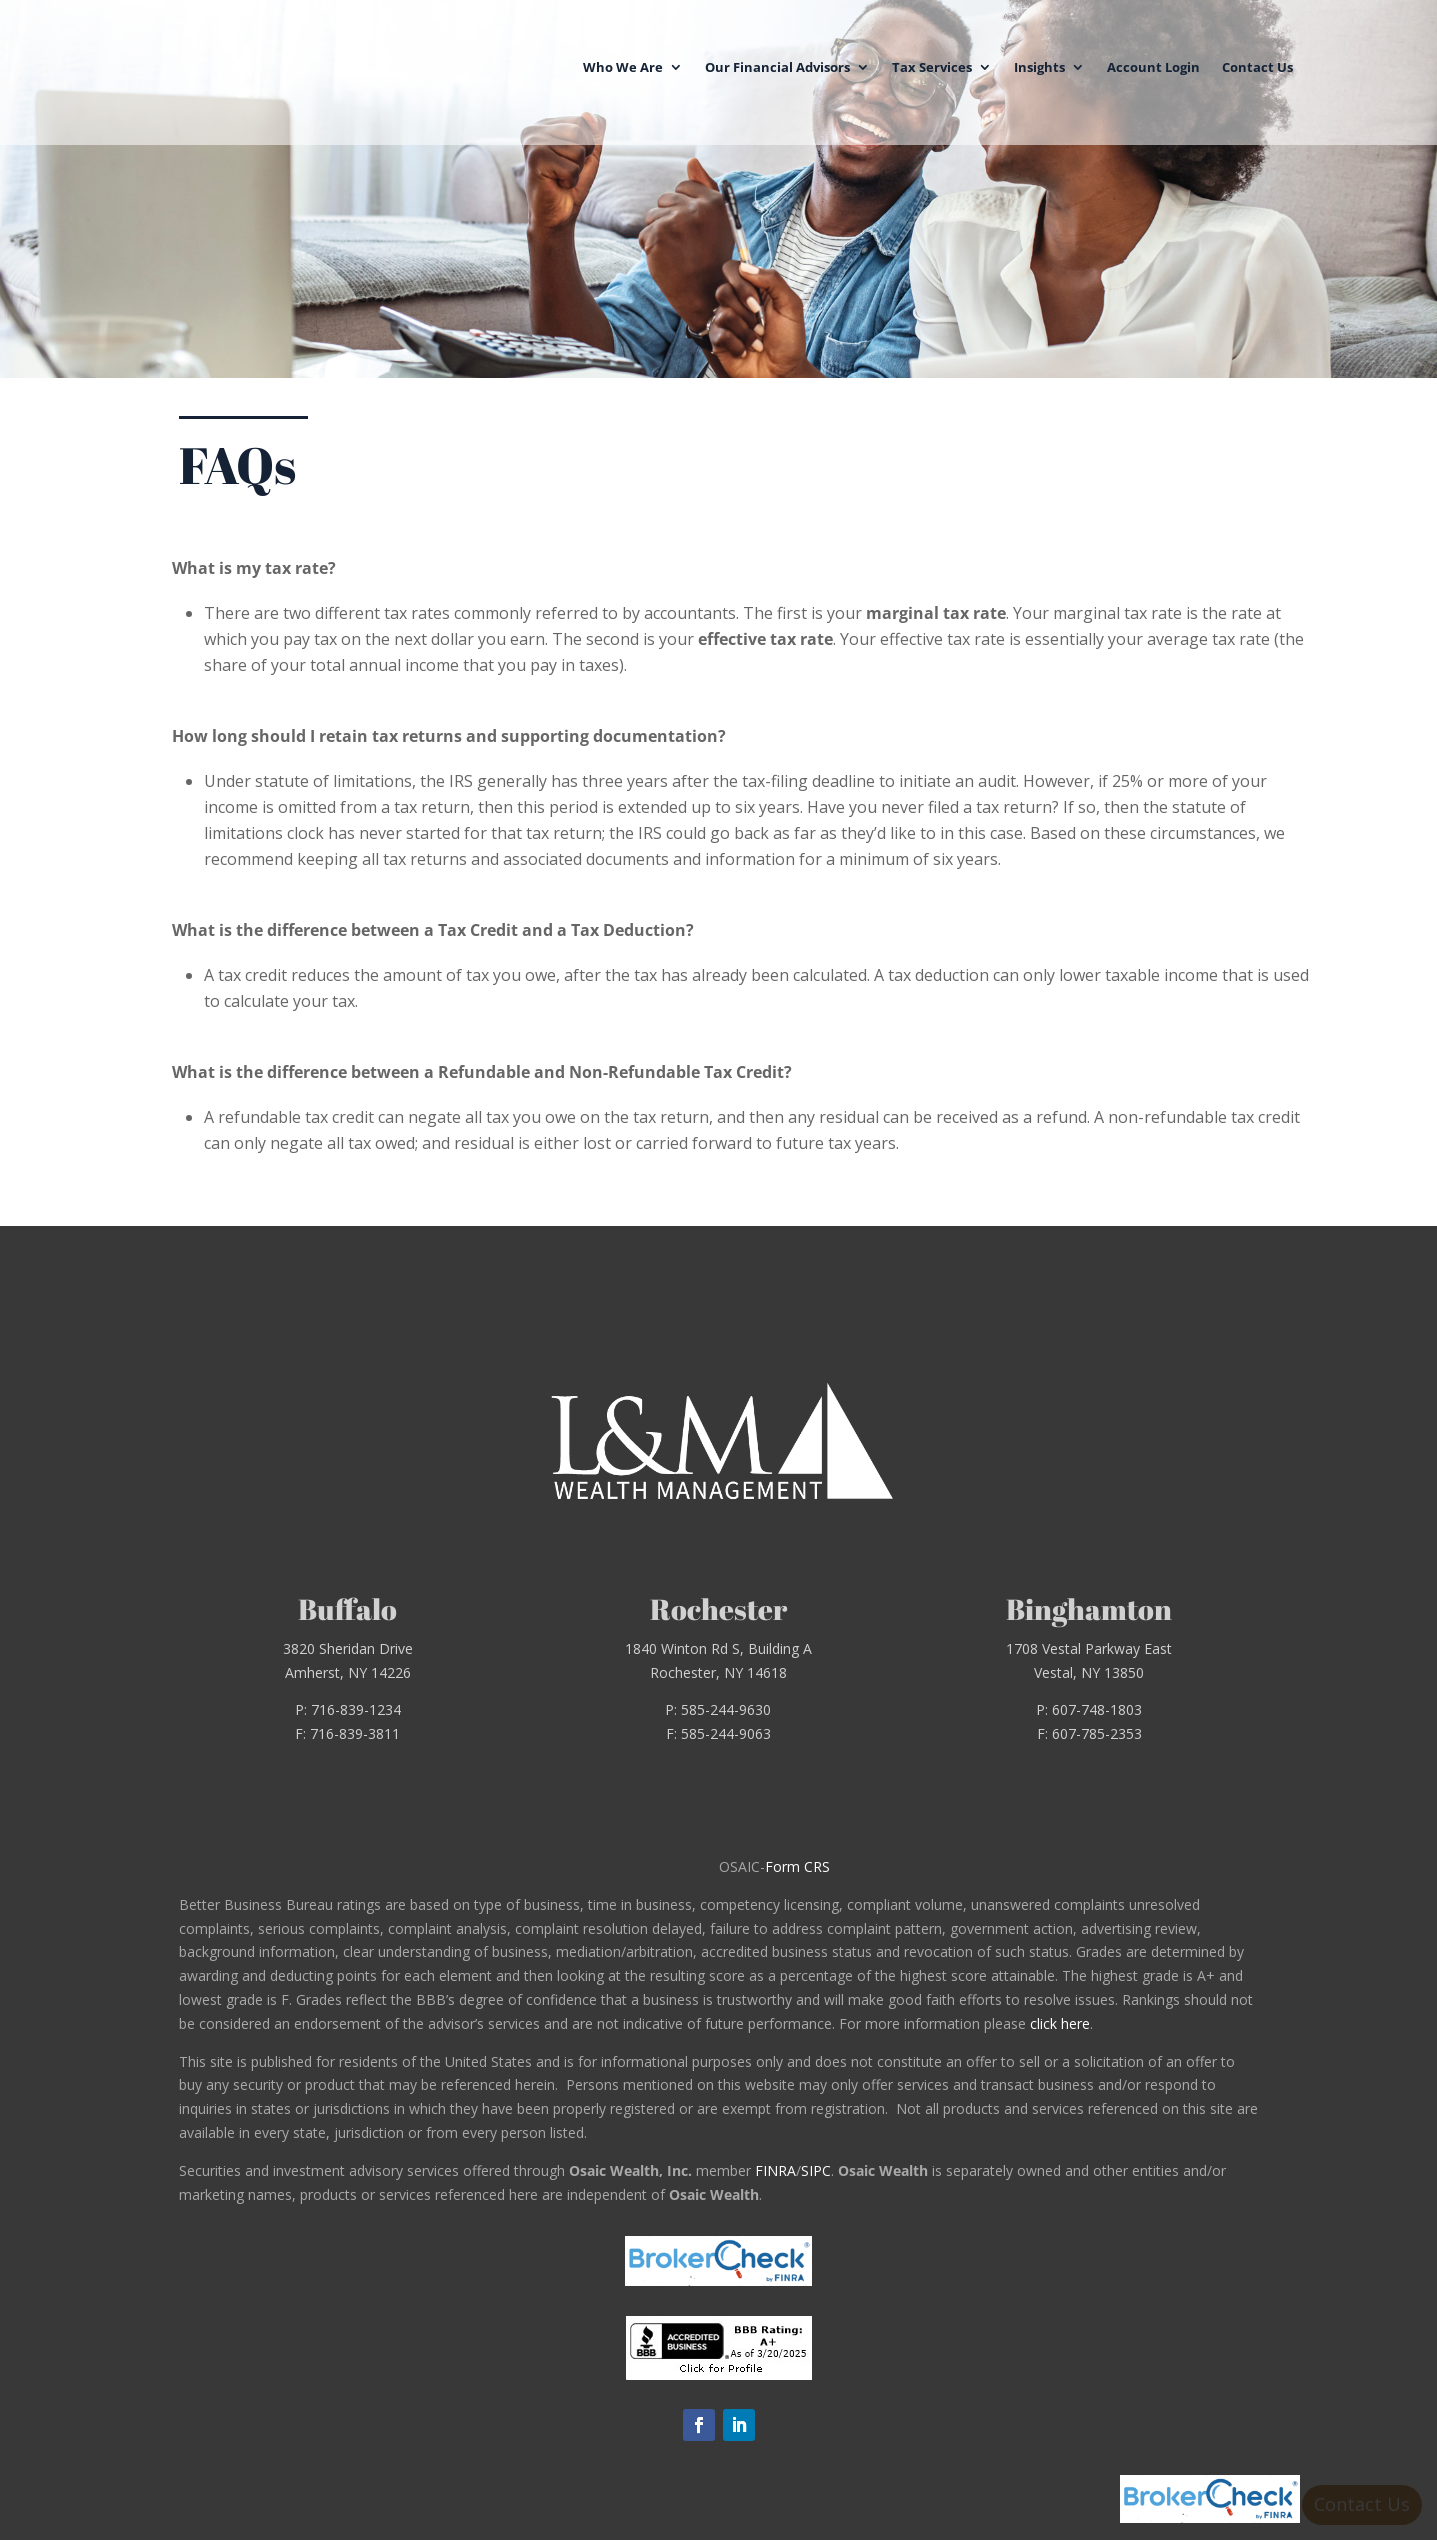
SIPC (816, 2170)
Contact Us (1257, 65)
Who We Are (623, 65)
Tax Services (932, 65)
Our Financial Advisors (777, 65)
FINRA (775, 2170)
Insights (1039, 65)
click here (1060, 2023)
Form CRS (797, 1866)
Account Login (1153, 65)
